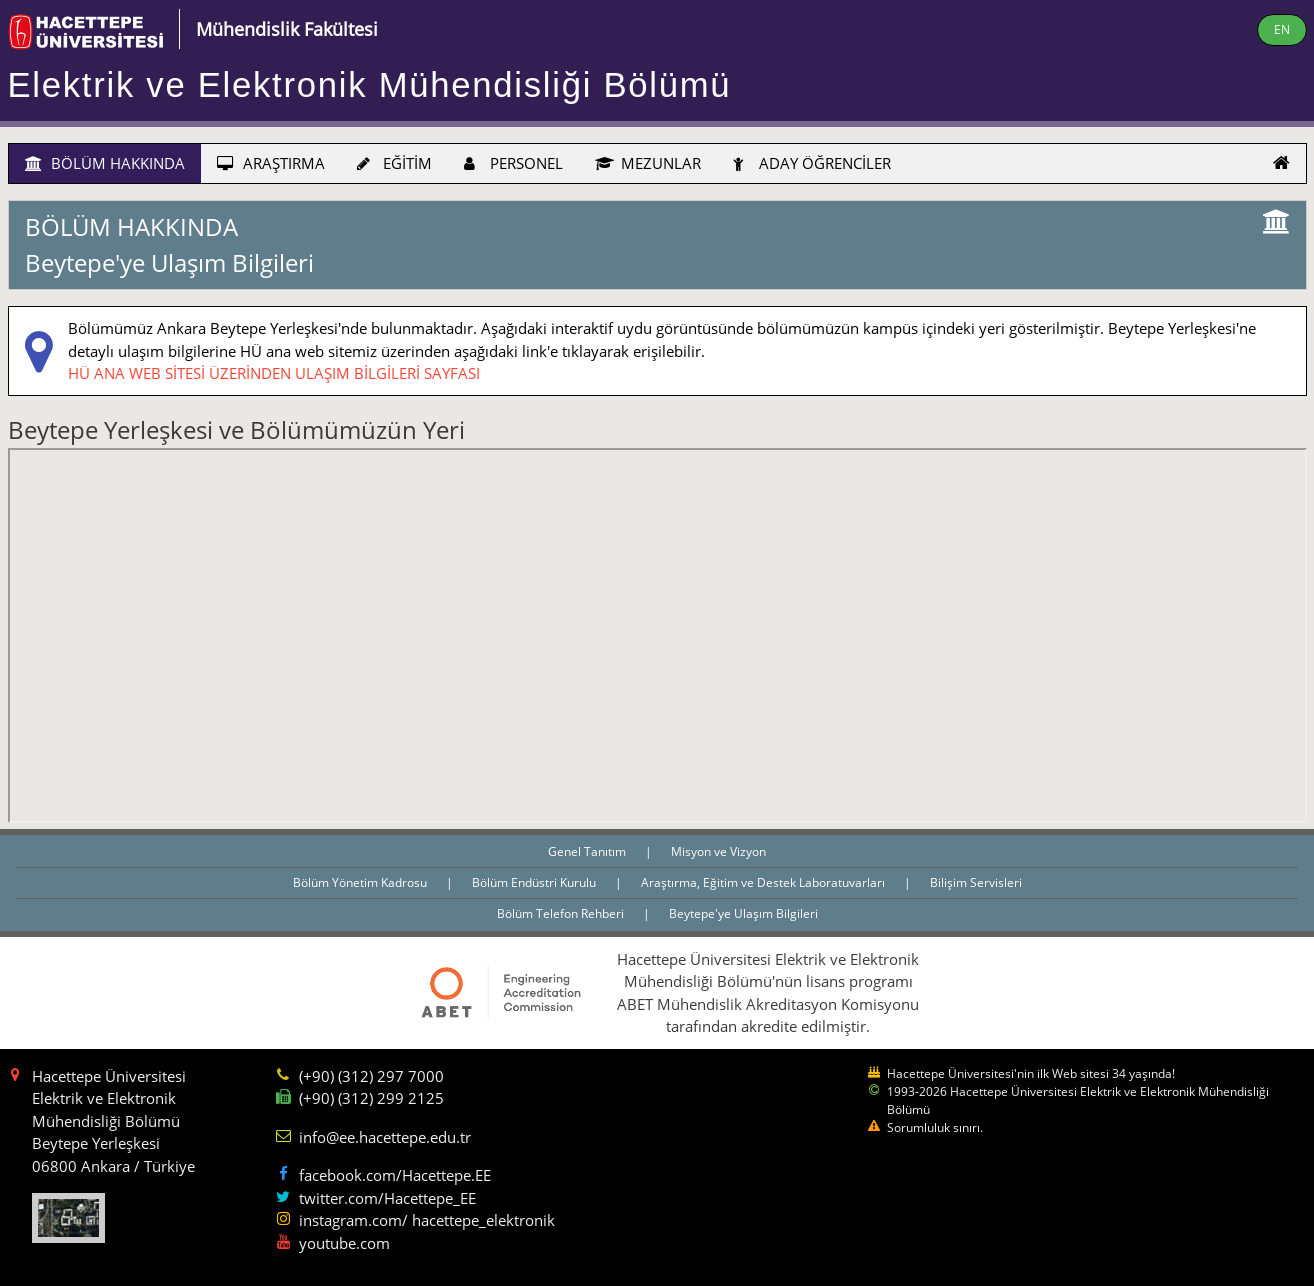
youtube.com (344, 1243)
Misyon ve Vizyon (718, 851)
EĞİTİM (394, 163)
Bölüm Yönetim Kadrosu (361, 882)
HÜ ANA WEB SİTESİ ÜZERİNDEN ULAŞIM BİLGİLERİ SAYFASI (274, 373)
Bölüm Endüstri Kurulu (535, 882)
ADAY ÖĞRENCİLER (812, 163)
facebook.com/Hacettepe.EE (395, 1175)
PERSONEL (513, 163)
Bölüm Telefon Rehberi (562, 913)
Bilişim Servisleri (976, 882)
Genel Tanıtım (588, 851)
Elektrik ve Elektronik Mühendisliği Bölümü (370, 85)
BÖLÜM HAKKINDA (105, 163)
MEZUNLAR (648, 163)
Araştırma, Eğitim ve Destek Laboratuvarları (764, 882)
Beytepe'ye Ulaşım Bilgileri (743, 913)
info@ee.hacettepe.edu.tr (385, 1137)
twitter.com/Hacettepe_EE (387, 1198)
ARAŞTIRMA (271, 163)
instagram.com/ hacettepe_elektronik (427, 1220)
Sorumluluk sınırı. (935, 1127)
